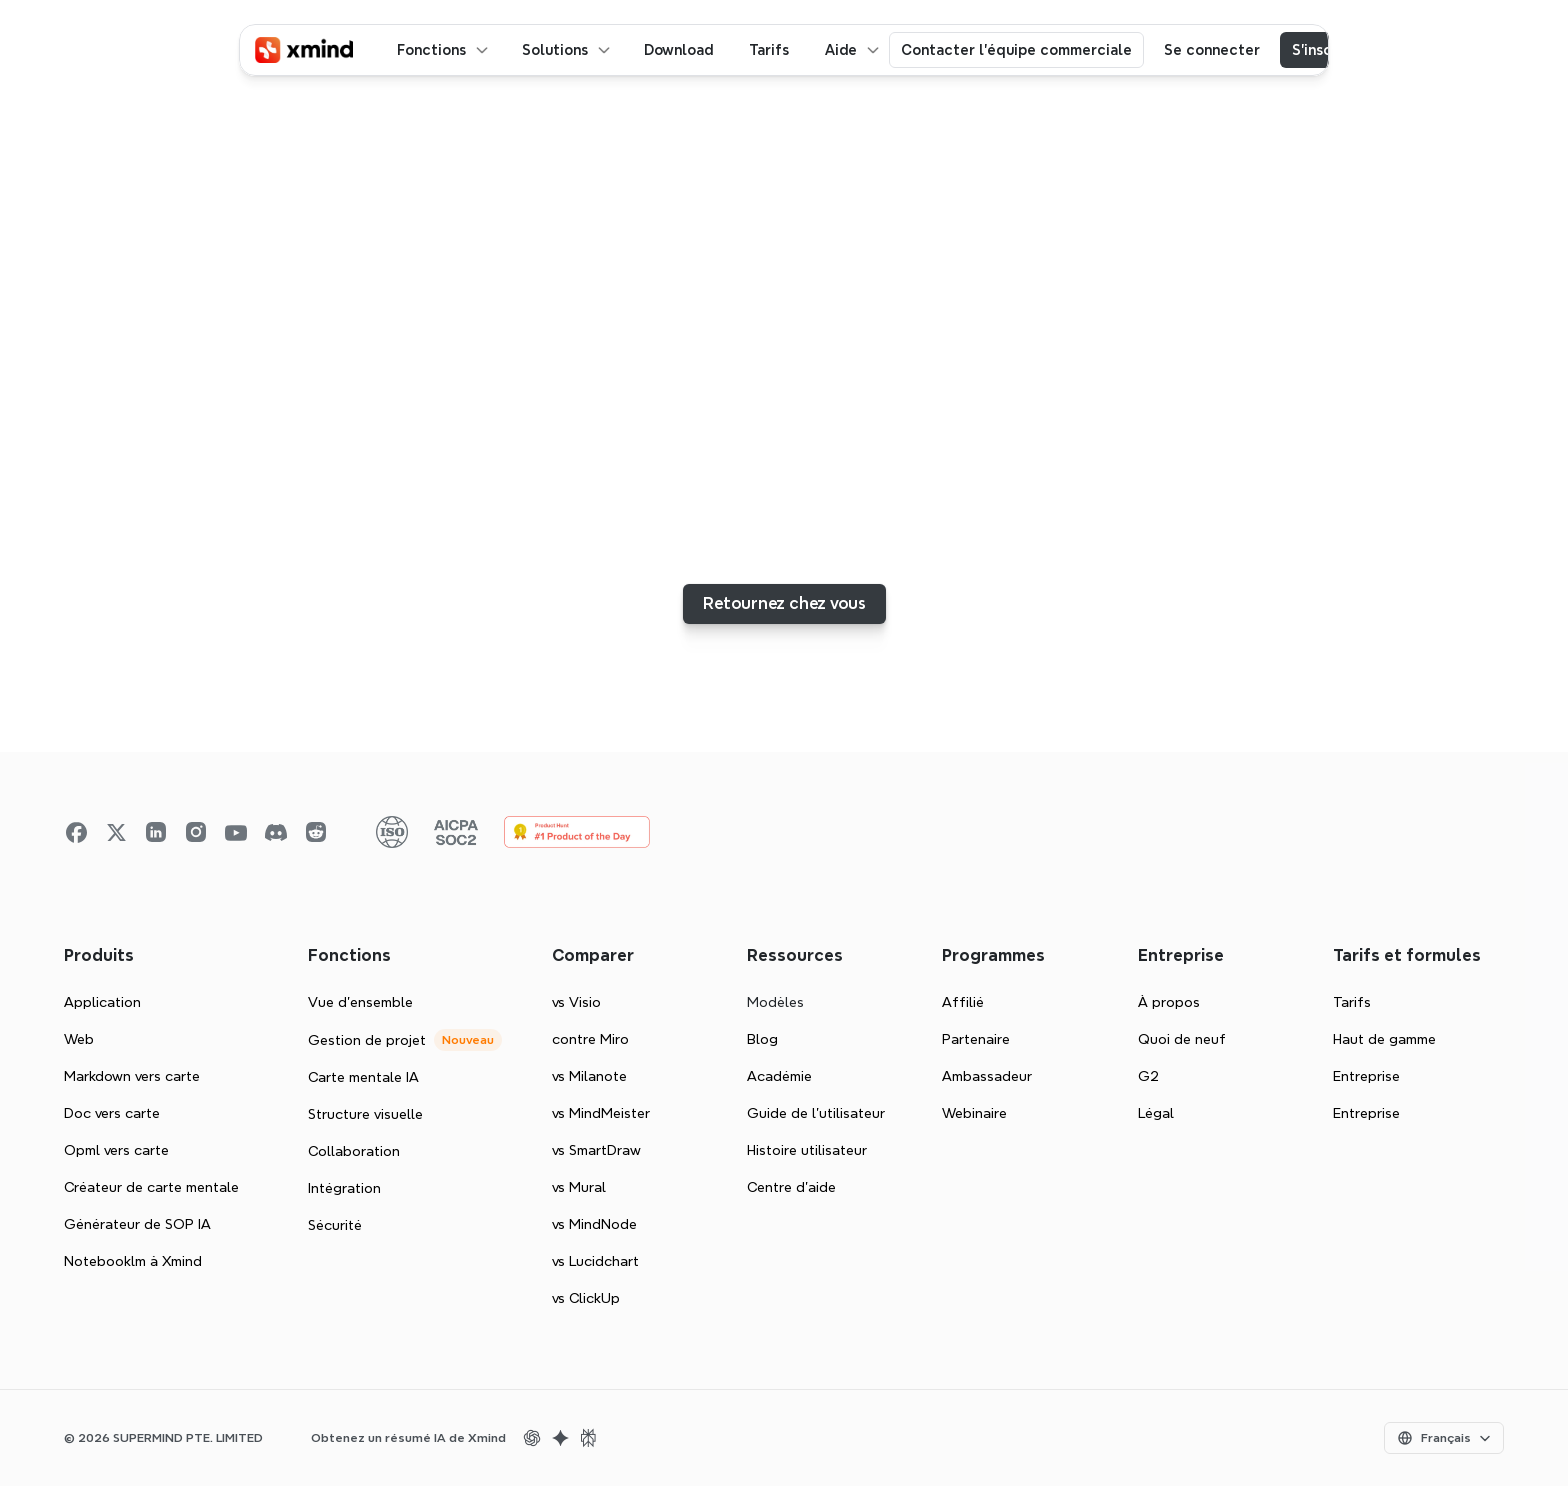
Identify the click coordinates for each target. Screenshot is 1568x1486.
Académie (779, 1076)
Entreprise (1366, 1076)
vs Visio (576, 1002)
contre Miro (590, 1039)
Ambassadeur (987, 1076)
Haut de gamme (1384, 1039)
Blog (762, 1039)
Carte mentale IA (363, 1077)
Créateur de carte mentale (151, 1187)
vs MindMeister (601, 1113)
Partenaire (976, 1039)
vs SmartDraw (596, 1150)
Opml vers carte (116, 1150)
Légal (1156, 1113)
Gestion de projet (367, 1040)
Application (102, 1002)
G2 (1148, 1076)
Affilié (963, 1002)
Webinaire (974, 1113)
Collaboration (354, 1151)
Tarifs (1352, 1002)
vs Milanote (589, 1076)
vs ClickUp (586, 1298)
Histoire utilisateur (807, 1150)
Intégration (344, 1188)
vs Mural (579, 1187)
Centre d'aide (791, 1187)
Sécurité (335, 1225)
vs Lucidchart (595, 1261)
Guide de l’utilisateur (816, 1113)
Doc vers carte (112, 1113)
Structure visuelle (365, 1114)
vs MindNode (594, 1224)
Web (79, 1039)
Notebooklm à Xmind (133, 1261)
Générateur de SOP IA (137, 1224)
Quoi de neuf (1182, 1039)
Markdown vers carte (132, 1076)
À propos (1169, 1002)
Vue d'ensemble (360, 1002)
